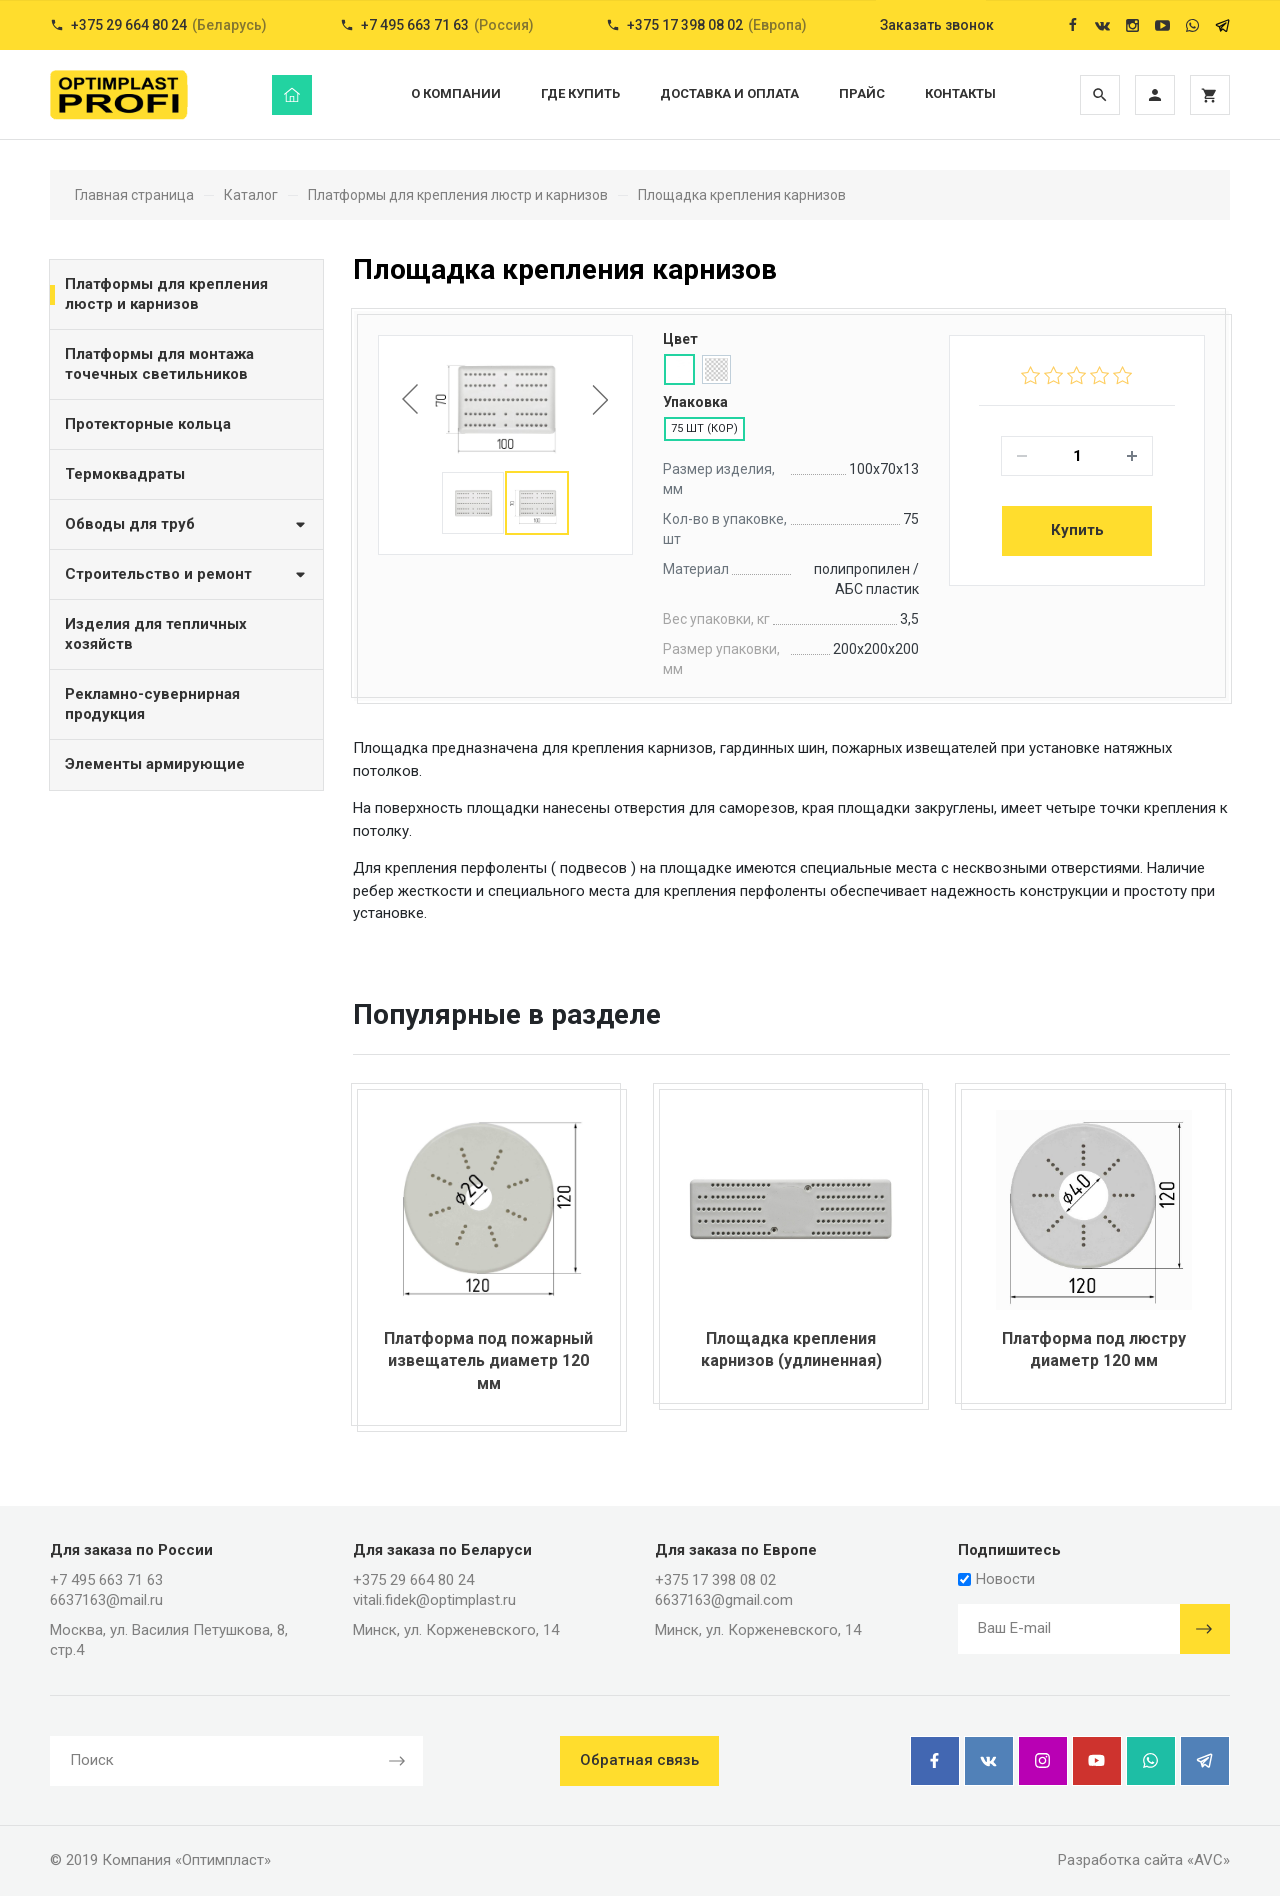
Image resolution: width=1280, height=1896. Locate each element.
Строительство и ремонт (186, 573)
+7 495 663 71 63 (106, 1580)
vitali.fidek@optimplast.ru (434, 1600)
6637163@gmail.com (724, 1600)
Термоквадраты (125, 474)
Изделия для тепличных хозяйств (156, 634)
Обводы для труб (186, 523)
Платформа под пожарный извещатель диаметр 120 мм (488, 1361)
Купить (1077, 530)
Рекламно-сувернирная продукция (152, 704)
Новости (996, 1579)
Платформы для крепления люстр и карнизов (166, 294)
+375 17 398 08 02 (715, 1580)
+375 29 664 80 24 (413, 1580)
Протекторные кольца (148, 424)
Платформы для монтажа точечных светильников (159, 364)
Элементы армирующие (155, 764)
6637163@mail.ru (106, 1600)
